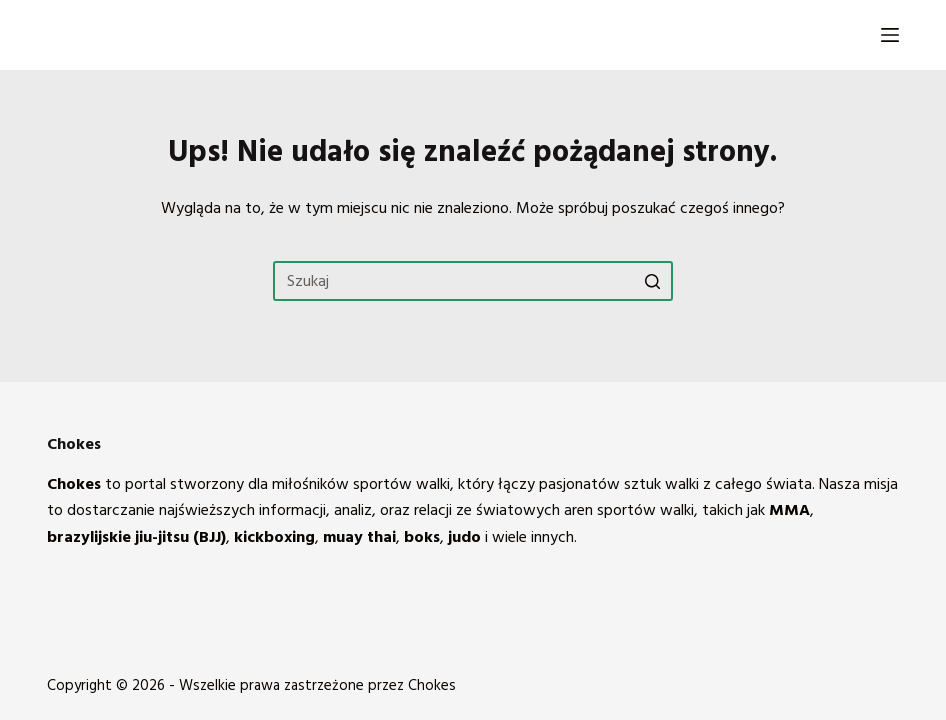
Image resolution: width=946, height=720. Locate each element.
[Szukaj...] (473, 281)
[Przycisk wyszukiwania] (653, 281)
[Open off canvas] (890, 35)
